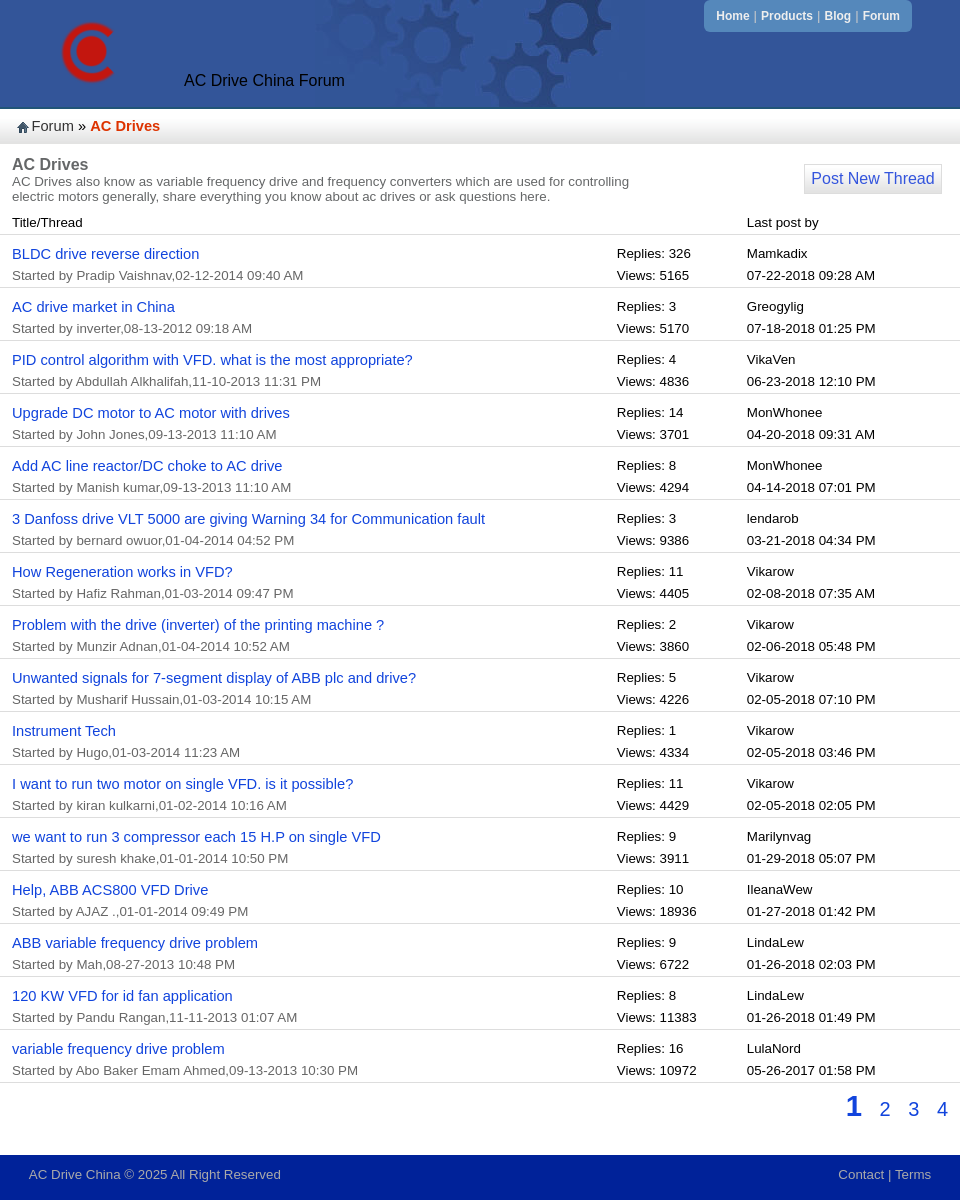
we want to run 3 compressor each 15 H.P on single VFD (196, 837)
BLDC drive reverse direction (105, 254)
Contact (861, 1174)
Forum (881, 16)
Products (787, 16)
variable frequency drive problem (118, 1049)
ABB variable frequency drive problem (135, 943)
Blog (838, 16)
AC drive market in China (93, 307)
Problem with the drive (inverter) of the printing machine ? (198, 625)
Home (732, 16)
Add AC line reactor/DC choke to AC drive (147, 466)
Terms (913, 1174)
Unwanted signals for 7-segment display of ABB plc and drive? (214, 678)
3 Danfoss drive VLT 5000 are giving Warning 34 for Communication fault (248, 519)
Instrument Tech (64, 731)
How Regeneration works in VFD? (122, 572)
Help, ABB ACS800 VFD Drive (110, 890)
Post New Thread (872, 178)
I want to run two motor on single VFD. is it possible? (182, 784)
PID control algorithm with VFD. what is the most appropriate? (212, 360)
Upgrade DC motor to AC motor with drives (151, 413)
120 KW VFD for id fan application (122, 996)
